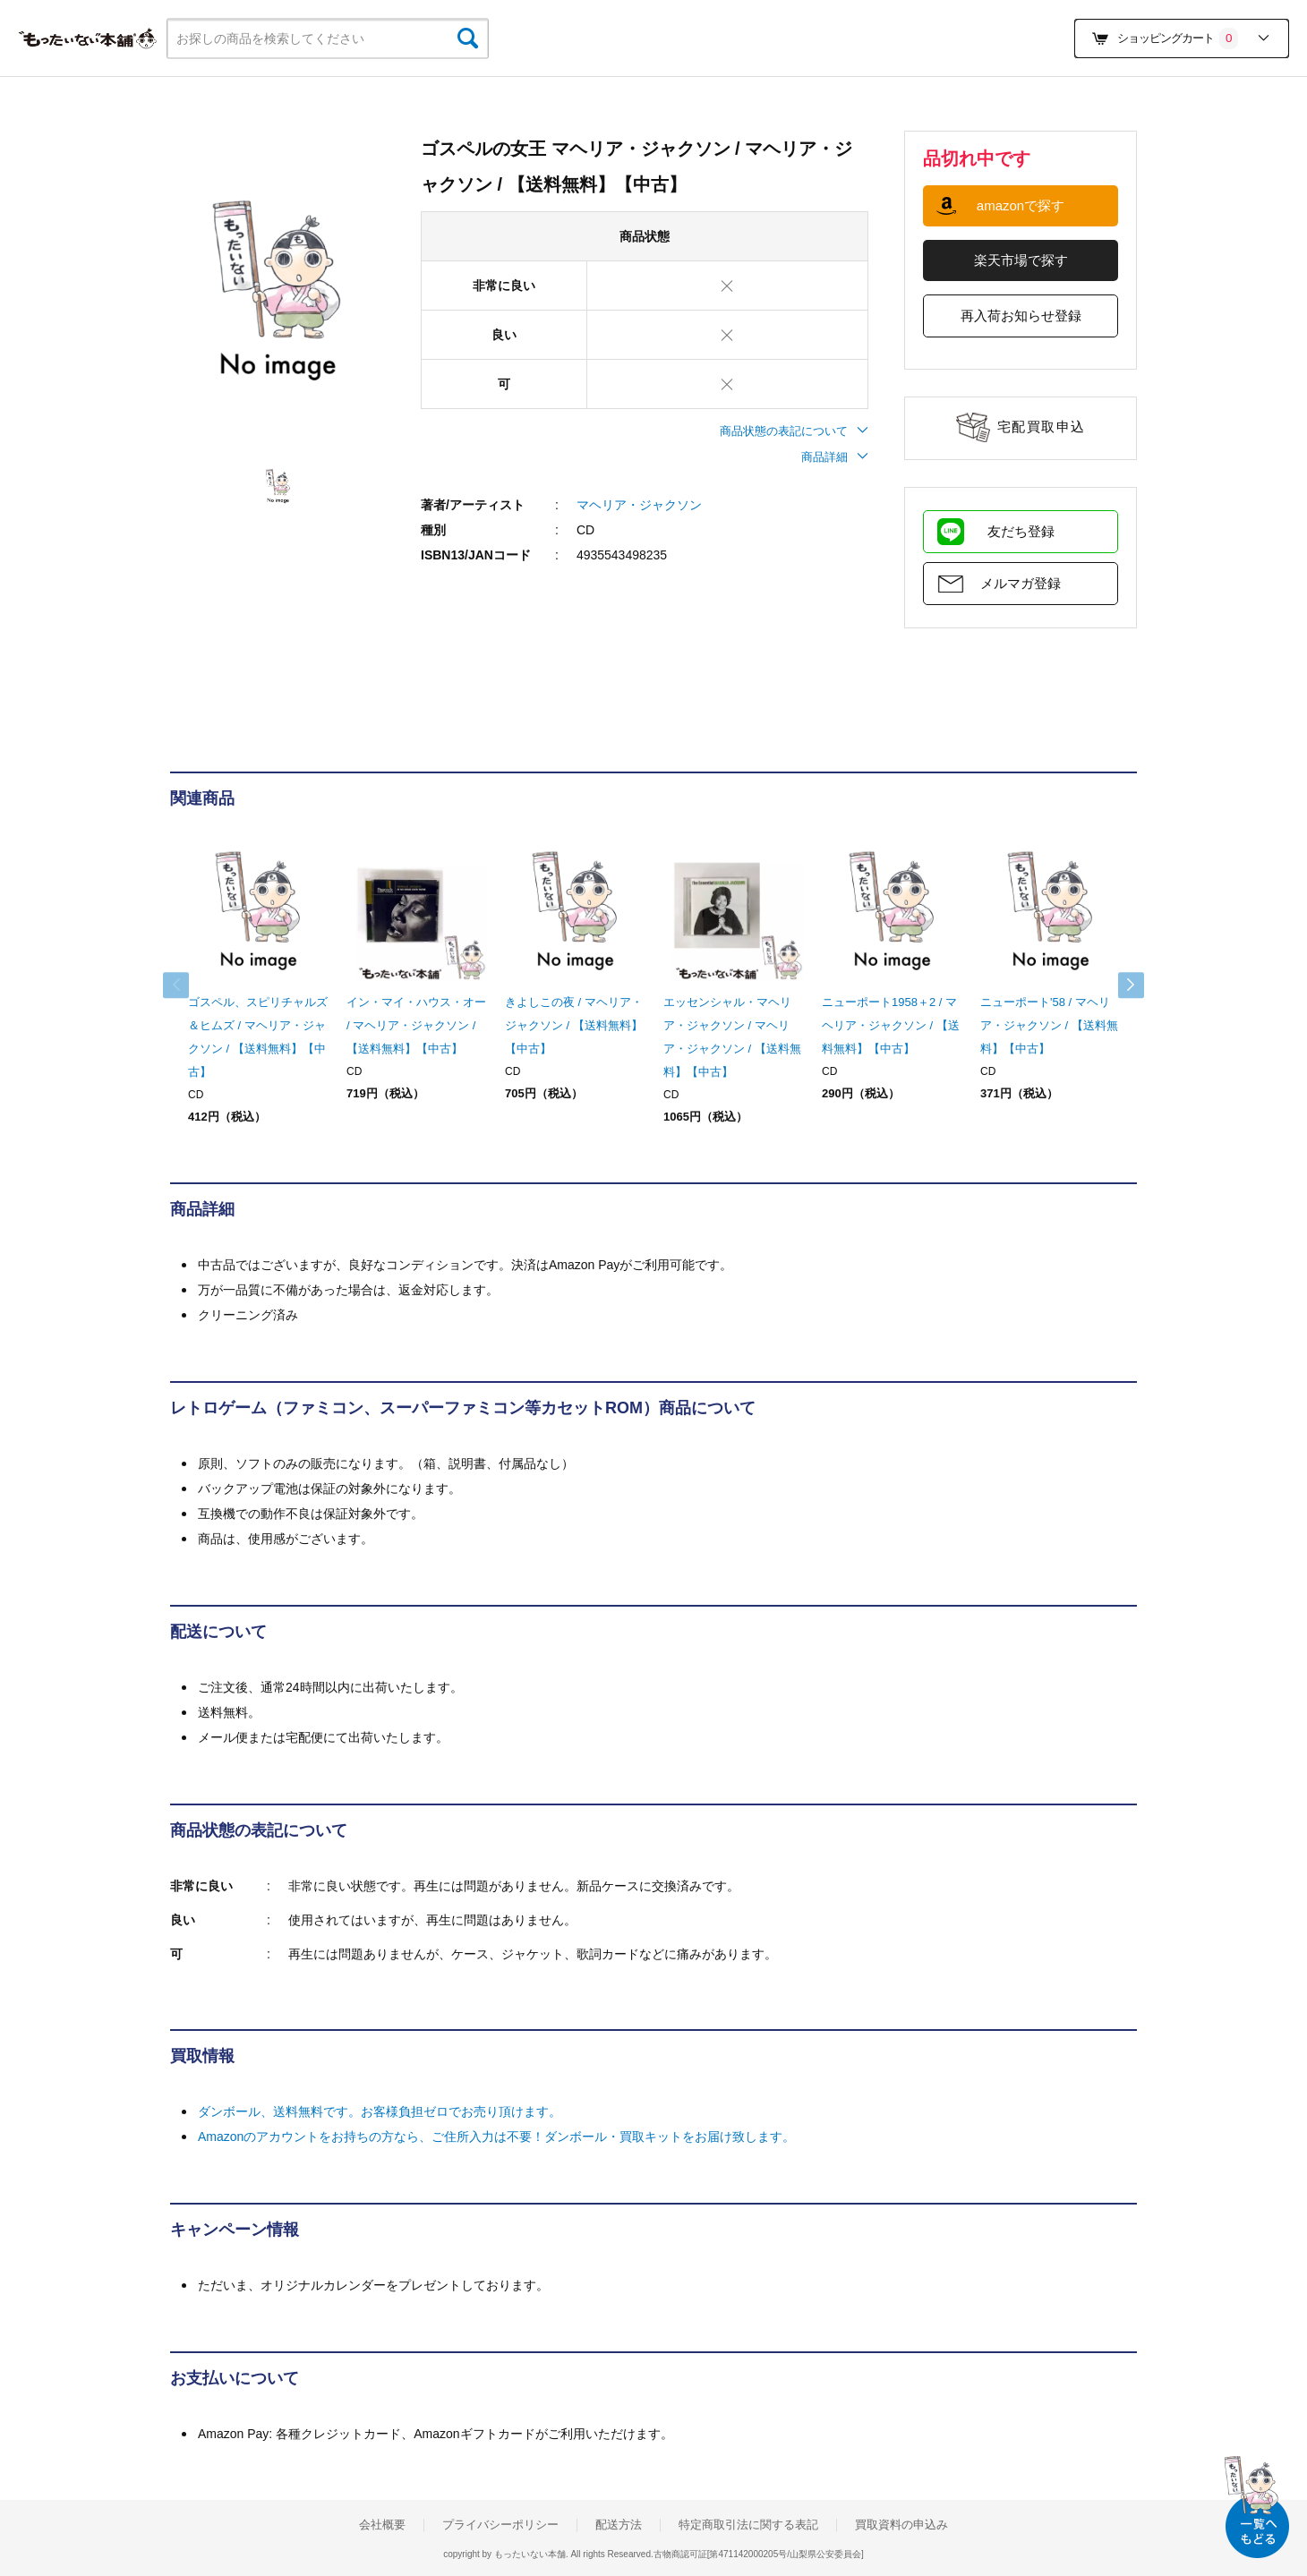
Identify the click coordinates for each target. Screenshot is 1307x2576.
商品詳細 (834, 457)
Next (1119, 985)
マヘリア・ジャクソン (639, 505)
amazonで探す (1020, 205)
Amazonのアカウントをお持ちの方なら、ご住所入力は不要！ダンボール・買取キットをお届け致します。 (496, 2136)
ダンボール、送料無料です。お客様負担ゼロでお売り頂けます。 (379, 2111)
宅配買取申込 (1041, 426)
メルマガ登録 (1020, 583)
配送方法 (618, 2525)
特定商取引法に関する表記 (748, 2525)
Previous (188, 985)
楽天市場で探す (1021, 260)
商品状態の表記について (794, 431)
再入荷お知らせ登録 (1021, 315)
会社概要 (382, 2525)
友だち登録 (1021, 531)
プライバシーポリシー (500, 2525)
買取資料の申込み (901, 2525)
